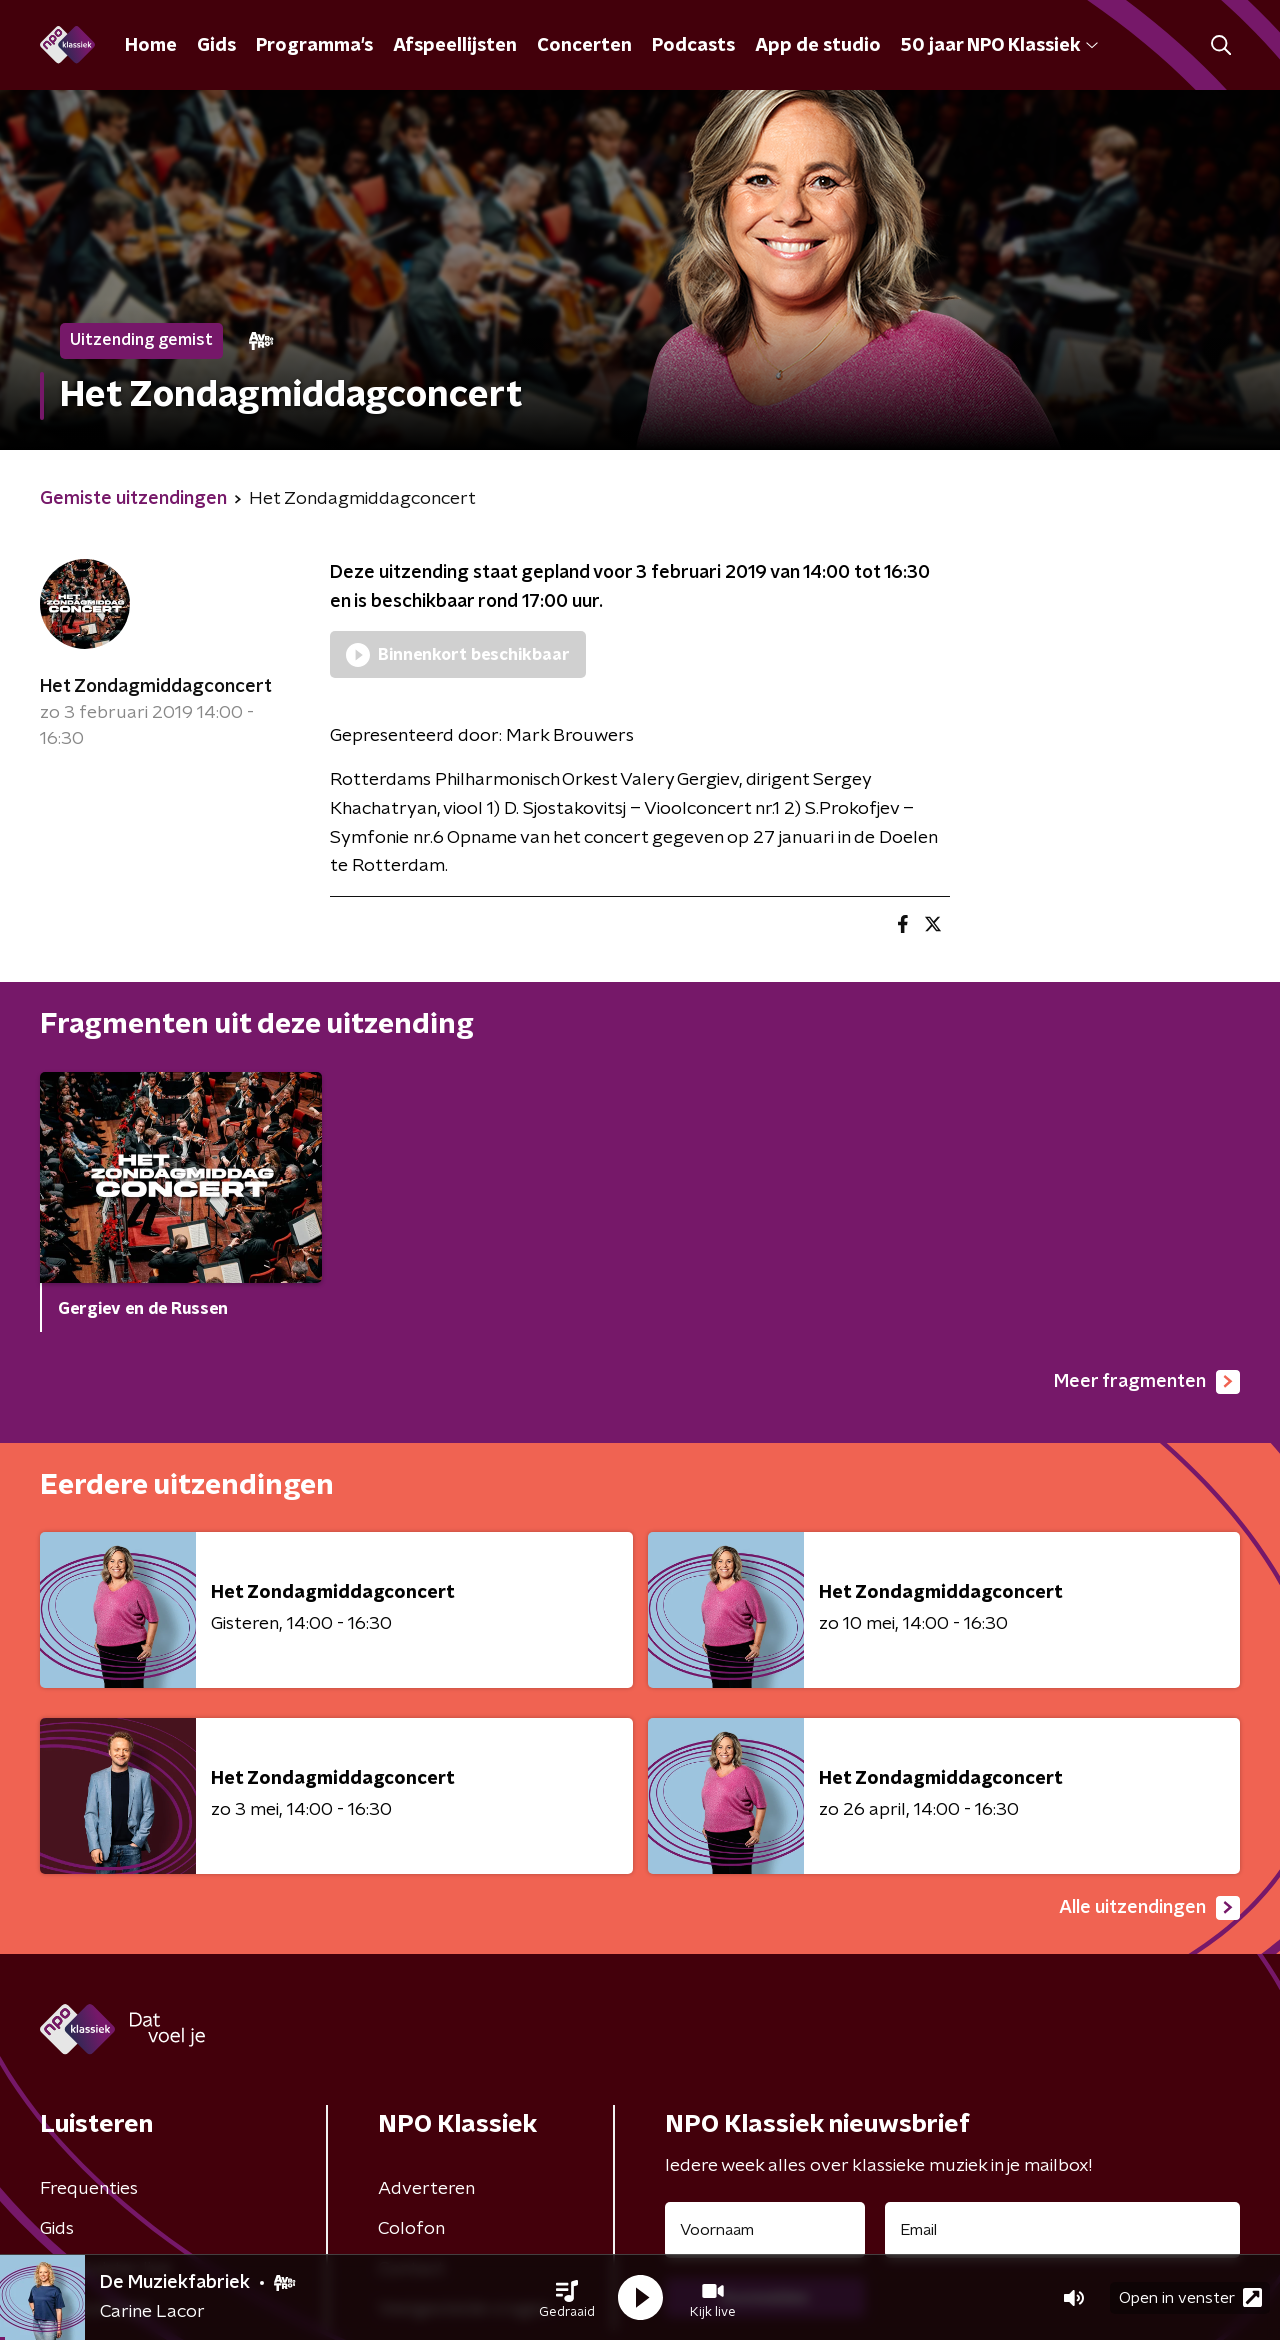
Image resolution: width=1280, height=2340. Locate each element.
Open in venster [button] (1190, 2297)
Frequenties (89, 2189)
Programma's (314, 46)
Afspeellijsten (455, 46)
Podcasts (693, 46)
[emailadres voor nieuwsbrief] (1062, 2230)
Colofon (411, 2229)
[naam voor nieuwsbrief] (765, 2230)
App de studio (818, 46)
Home (151, 46)
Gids (216, 46)
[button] (567, 2298)
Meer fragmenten (1147, 1382)
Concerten (584, 46)
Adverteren (426, 2189)
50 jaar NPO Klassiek (999, 46)
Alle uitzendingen (1149, 1908)
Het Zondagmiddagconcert (156, 687)
